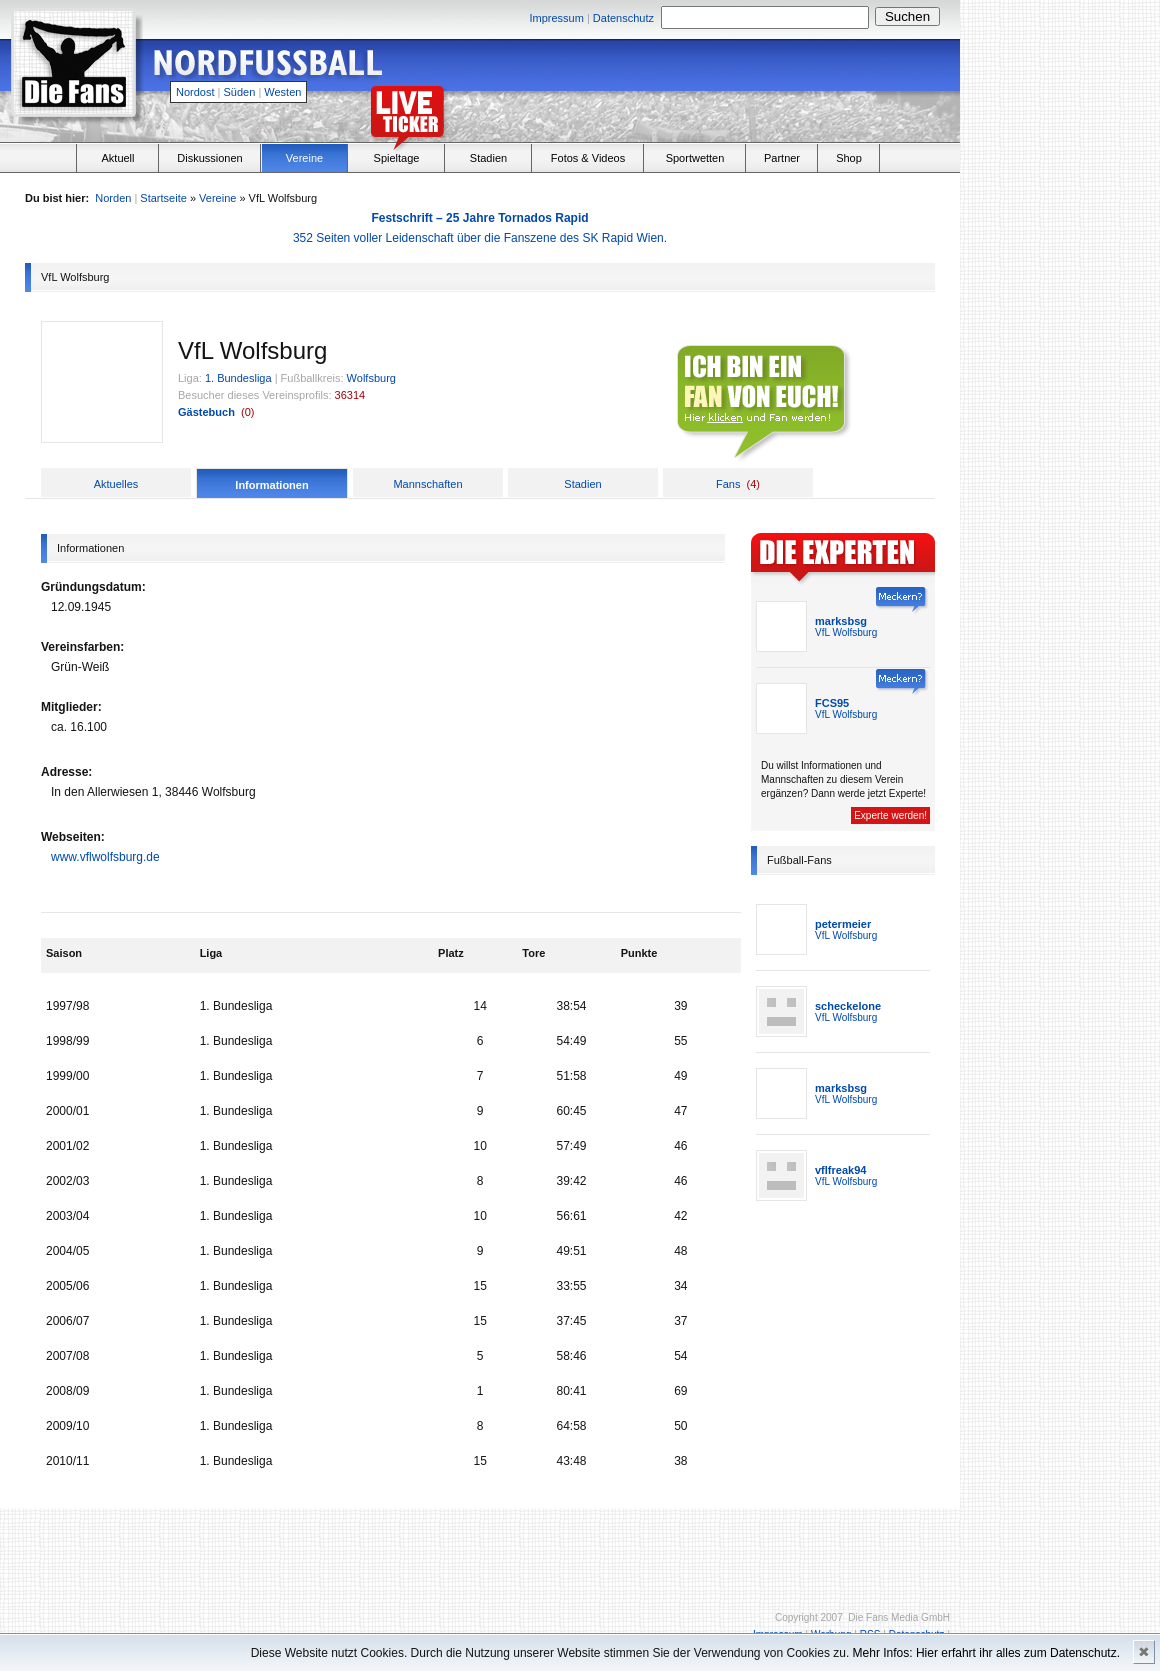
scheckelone (848, 1006)
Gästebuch (206, 412)
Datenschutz (623, 18)
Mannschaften (427, 484)
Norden (113, 198)
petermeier (843, 924)
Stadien (488, 158)
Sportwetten (695, 158)
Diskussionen (209, 158)
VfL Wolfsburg (846, 632)
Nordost (195, 92)
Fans (728, 484)
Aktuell (117, 158)
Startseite (163, 198)
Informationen (271, 485)
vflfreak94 (840, 1170)
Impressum (556, 18)
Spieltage (397, 158)
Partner (782, 158)
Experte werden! (890, 815)
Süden (240, 92)
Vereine (304, 158)
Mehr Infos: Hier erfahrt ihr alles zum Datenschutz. (986, 1653)
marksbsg (841, 621)
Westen (282, 92)
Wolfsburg (371, 378)
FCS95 (832, 703)
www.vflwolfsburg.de (105, 857)
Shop (849, 158)
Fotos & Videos (588, 158)
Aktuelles (116, 484)
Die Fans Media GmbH (899, 1617)
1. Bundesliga (238, 378)
